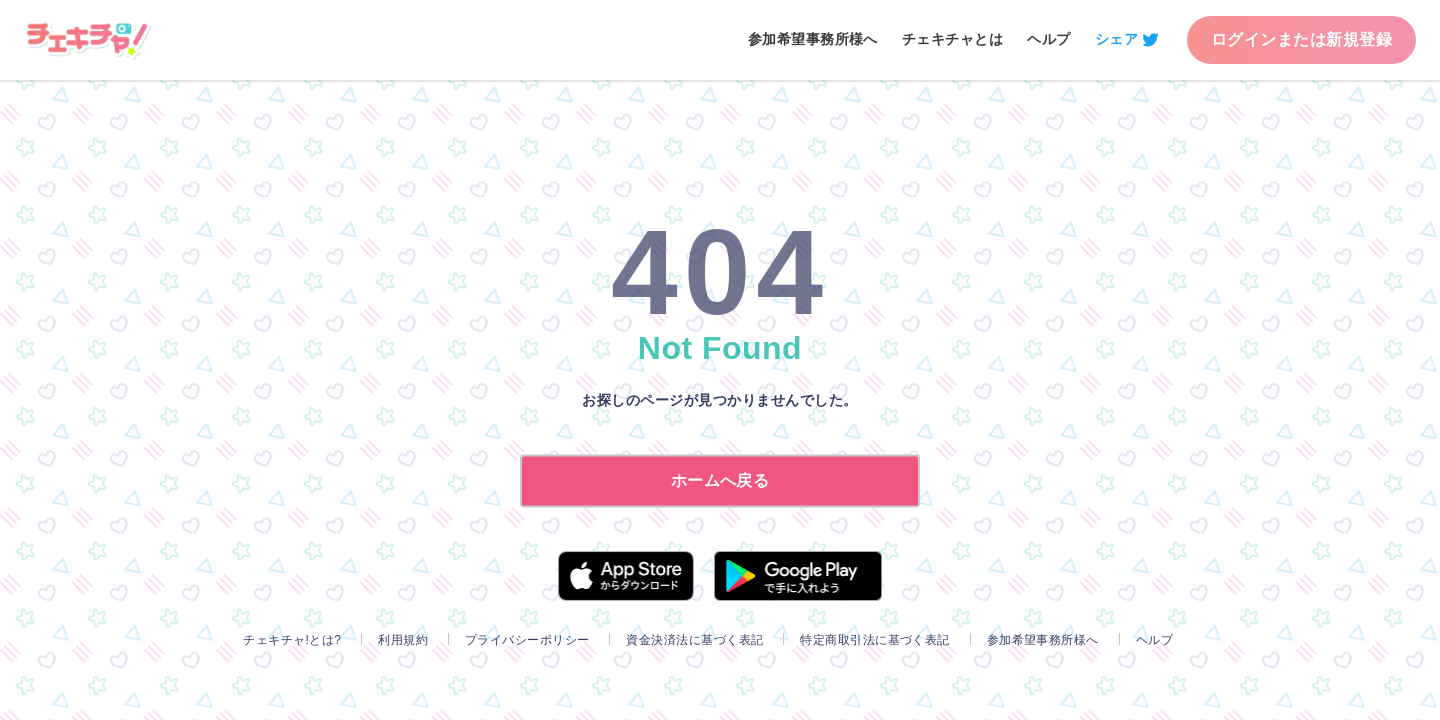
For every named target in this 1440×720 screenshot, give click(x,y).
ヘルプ (1048, 39)
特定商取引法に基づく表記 (875, 640)
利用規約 (403, 640)
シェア (1116, 39)
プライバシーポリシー (527, 640)
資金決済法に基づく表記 (694, 640)
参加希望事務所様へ (813, 39)
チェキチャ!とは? (292, 640)
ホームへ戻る (720, 480)
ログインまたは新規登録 (1301, 39)
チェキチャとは (952, 39)
